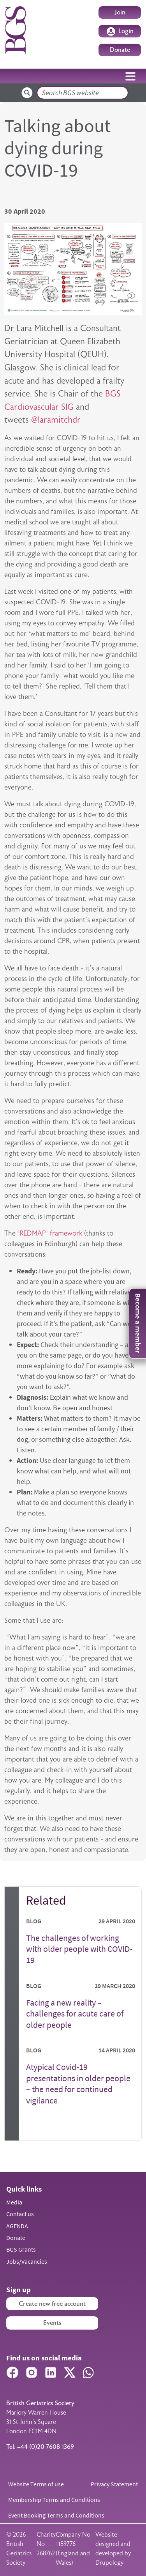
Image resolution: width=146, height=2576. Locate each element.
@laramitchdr (56, 419)
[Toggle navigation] (130, 76)
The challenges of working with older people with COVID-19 (79, 1949)
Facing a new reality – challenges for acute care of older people (74, 2014)
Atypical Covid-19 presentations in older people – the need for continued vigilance (78, 2083)
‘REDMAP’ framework (50, 1233)
